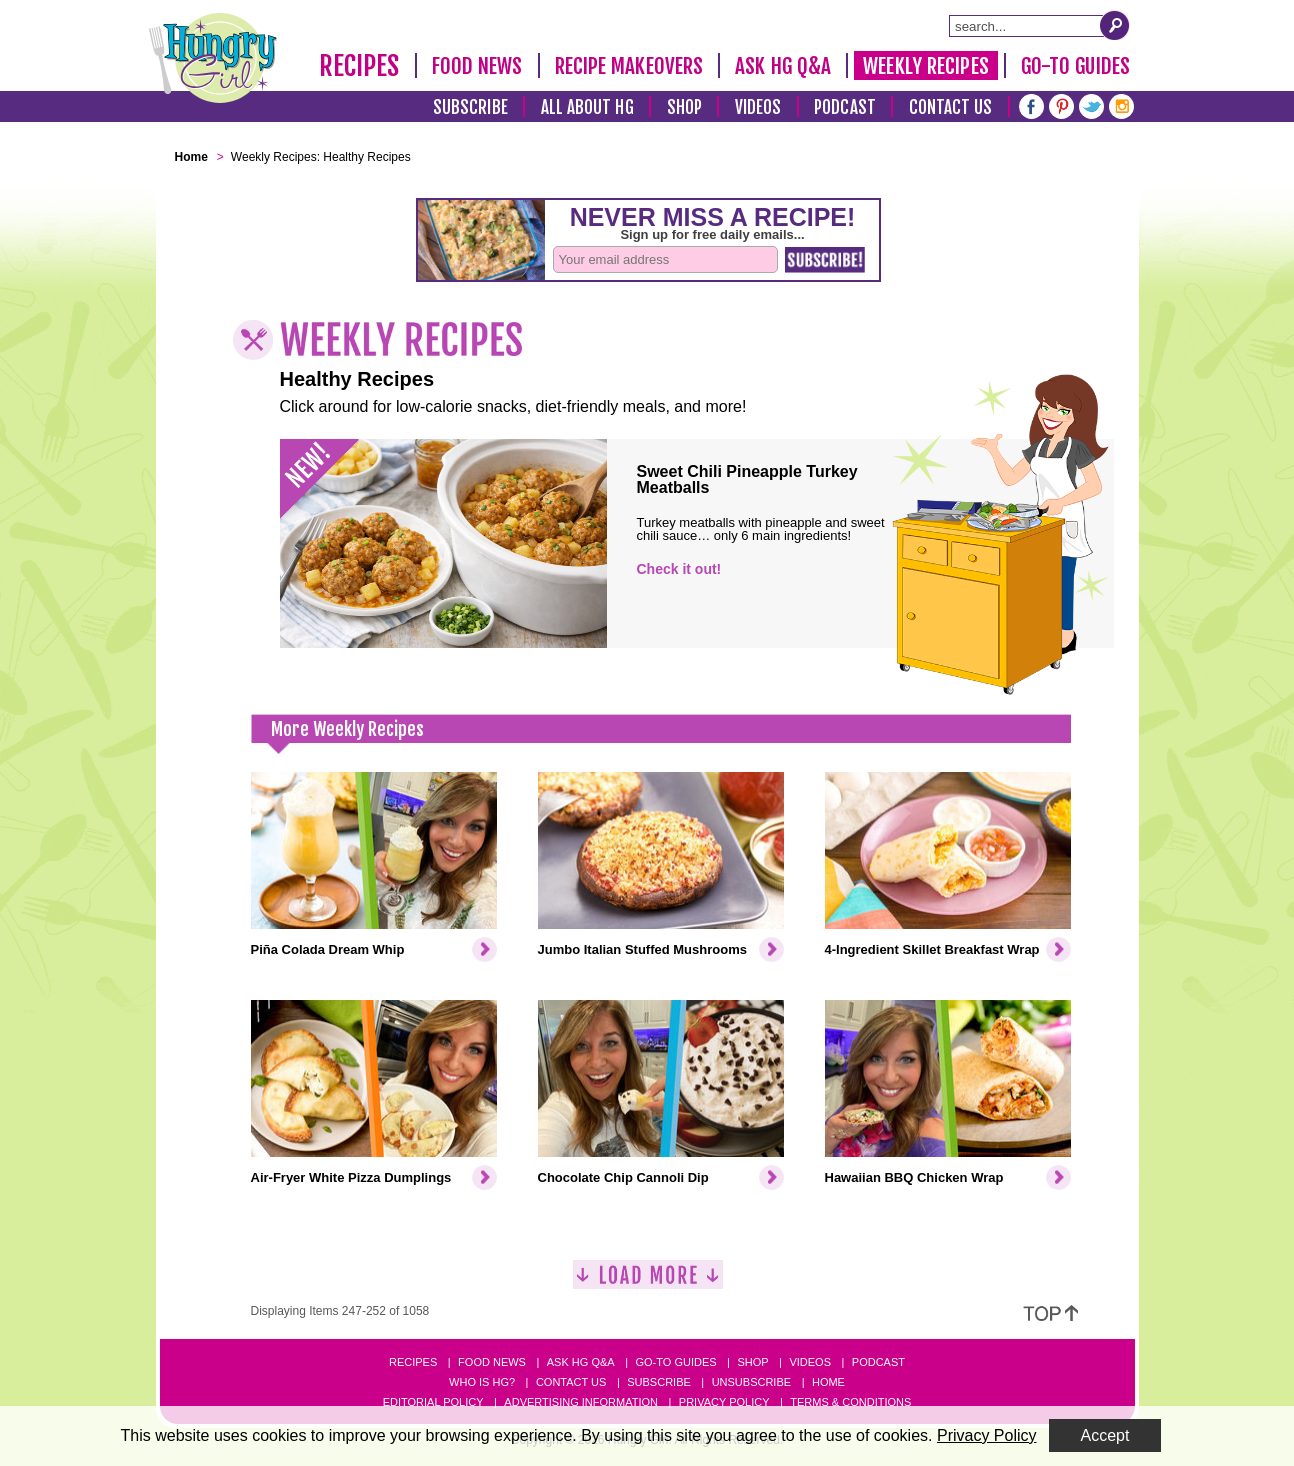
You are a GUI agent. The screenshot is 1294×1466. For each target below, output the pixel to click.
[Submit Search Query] (1115, 25)
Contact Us (951, 107)
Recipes (359, 66)
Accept (1105, 1435)
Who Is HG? (482, 1382)
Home (828, 1382)
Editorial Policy (433, 1402)
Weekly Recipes (925, 66)
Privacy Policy (724, 1402)
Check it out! (679, 569)
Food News (477, 66)
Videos (758, 107)
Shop (684, 107)
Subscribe (470, 107)
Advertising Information (581, 1402)
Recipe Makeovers (629, 66)
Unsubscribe (751, 1382)
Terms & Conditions (850, 1402)
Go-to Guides (675, 1362)
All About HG (587, 107)
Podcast (845, 107)
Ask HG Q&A (783, 66)
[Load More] (648, 1282)
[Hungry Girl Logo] (213, 58)
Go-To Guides (1075, 66)
